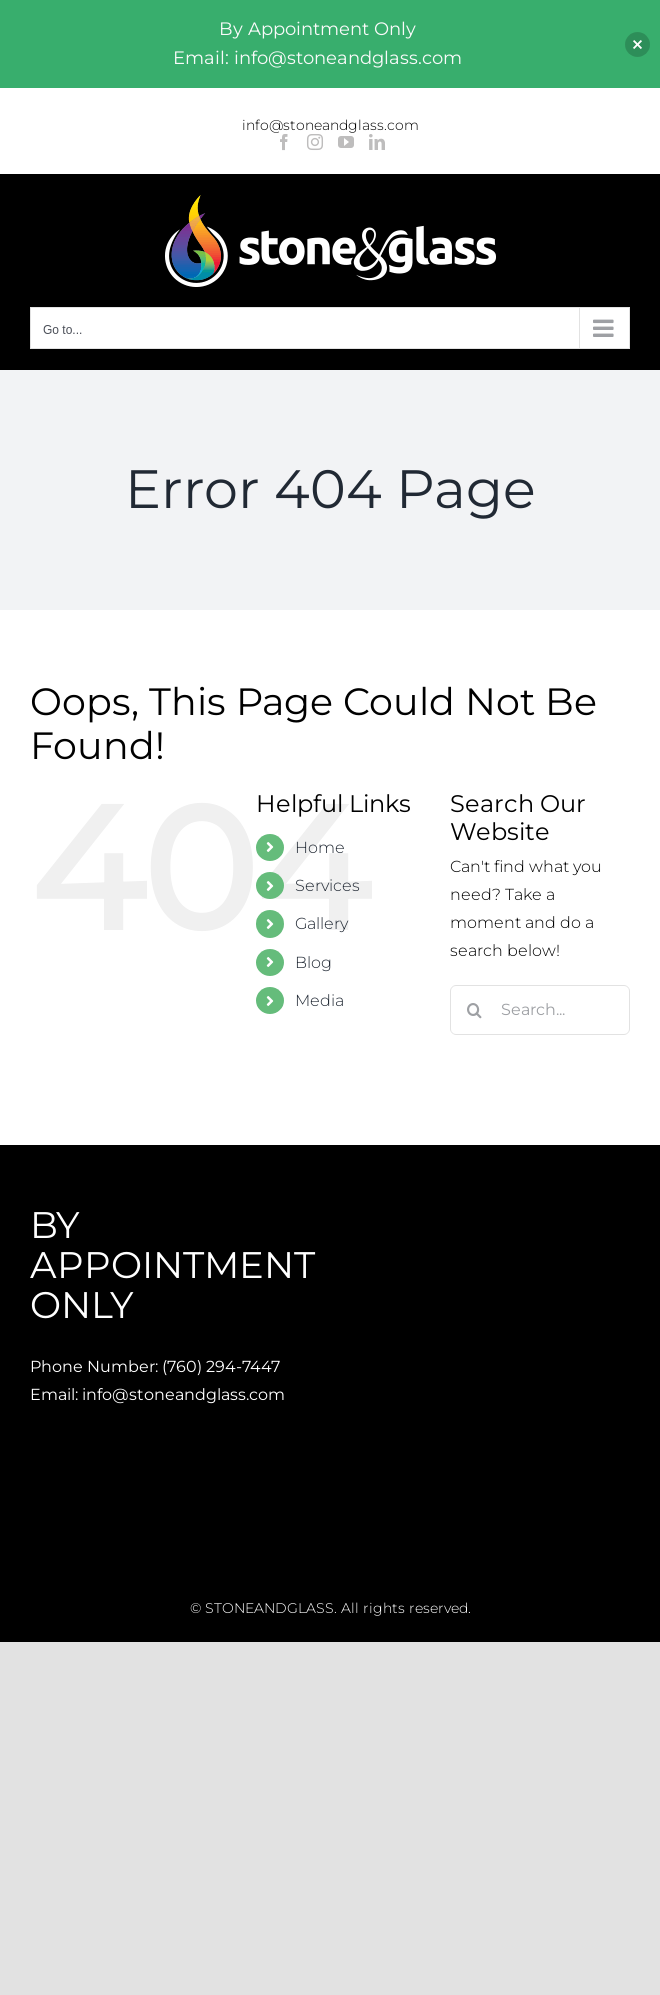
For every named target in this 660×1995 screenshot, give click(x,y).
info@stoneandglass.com (330, 125)
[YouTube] (346, 142)
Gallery (321, 923)
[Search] (475, 1010)
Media (319, 1000)
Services (327, 885)
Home (320, 847)
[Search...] (540, 1010)
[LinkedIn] (377, 142)
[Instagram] (315, 142)
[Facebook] (284, 142)
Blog (313, 962)
